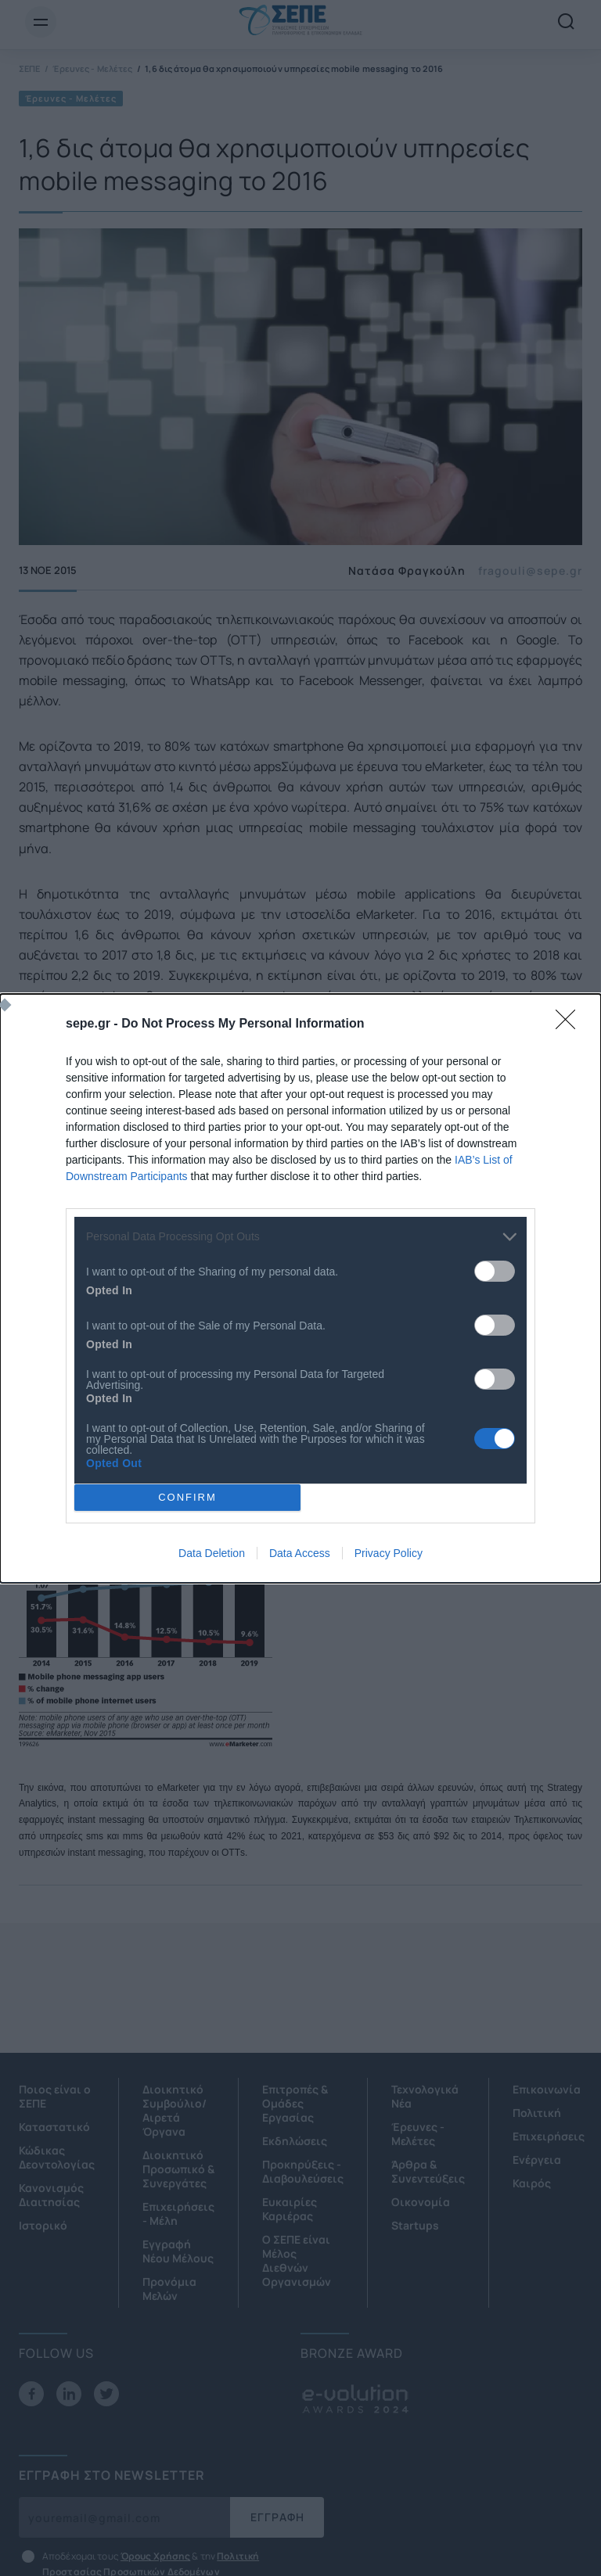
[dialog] (300, 1288)
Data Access (299, 1553)
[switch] (494, 1271)
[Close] (570, 1024)
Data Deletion (211, 1553)
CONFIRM (187, 1497)
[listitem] (300, 1237)
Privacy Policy (388, 1553)
